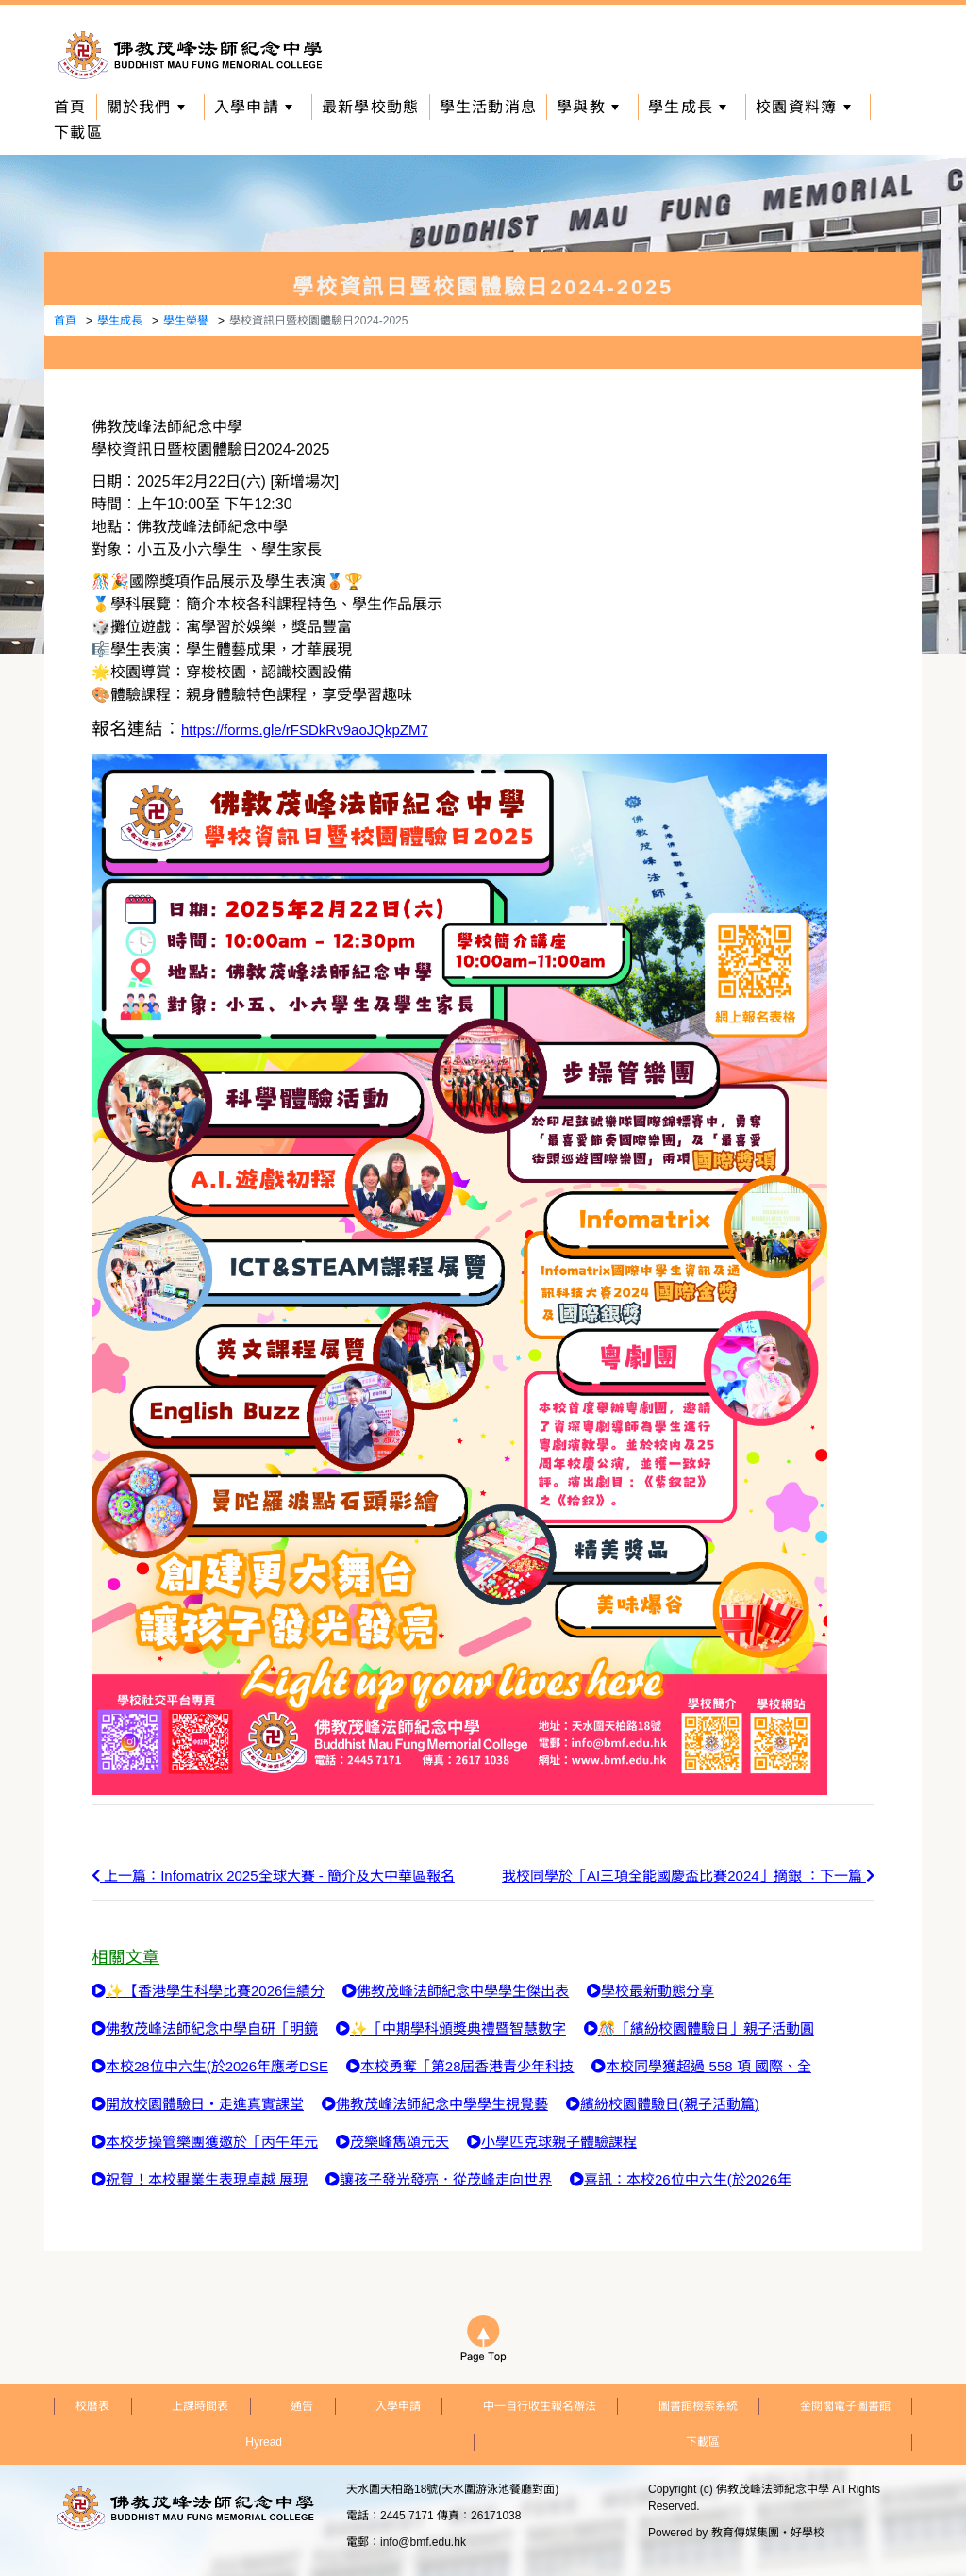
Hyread (263, 2442)
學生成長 (687, 107)
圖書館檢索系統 (698, 2406)
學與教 (588, 107)
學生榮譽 (185, 320)
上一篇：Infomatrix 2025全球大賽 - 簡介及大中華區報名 (273, 1876)
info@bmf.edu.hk (423, 2542)
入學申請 (253, 107)
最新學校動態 (371, 107)
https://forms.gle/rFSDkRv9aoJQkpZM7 (304, 730)
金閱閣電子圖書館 (845, 2406)
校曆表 (92, 2406)
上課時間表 (200, 2406)
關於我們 (146, 107)
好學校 (807, 2532)
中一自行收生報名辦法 (539, 2406)
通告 (302, 2406)
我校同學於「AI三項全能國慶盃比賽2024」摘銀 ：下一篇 (688, 1876)
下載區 (78, 133)
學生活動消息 (489, 107)
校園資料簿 (803, 107)
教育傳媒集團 (745, 2532)
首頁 (70, 107)
